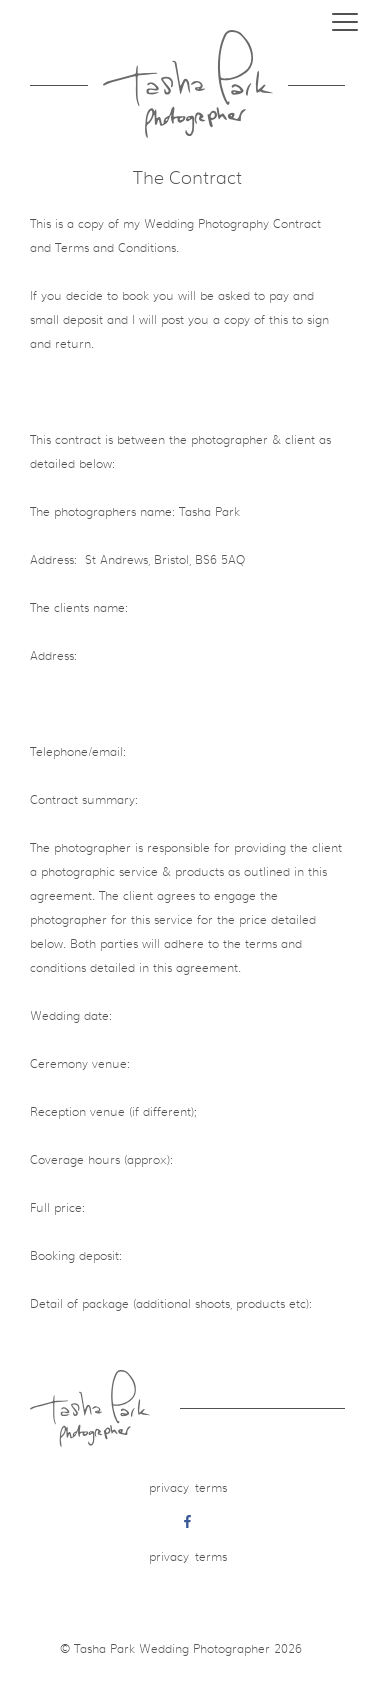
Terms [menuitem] (211, 1488)
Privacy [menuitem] (169, 1488)
